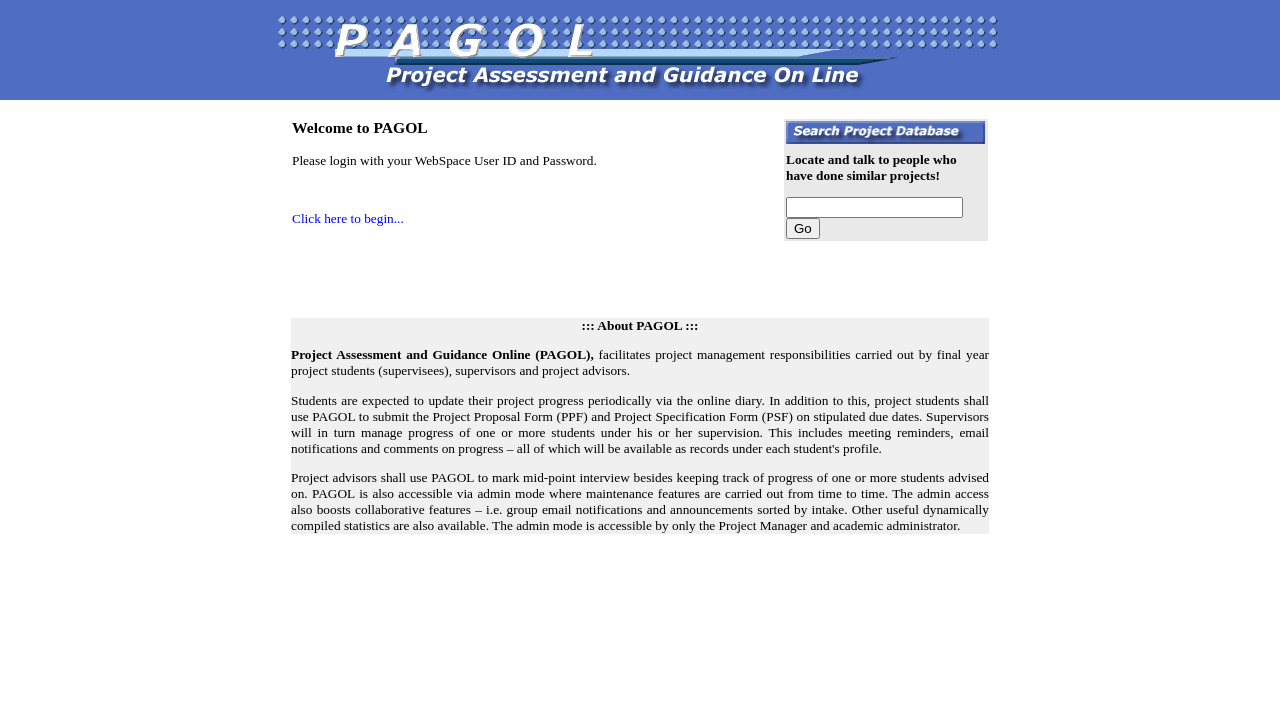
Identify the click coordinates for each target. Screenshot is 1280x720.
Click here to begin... (348, 218)
